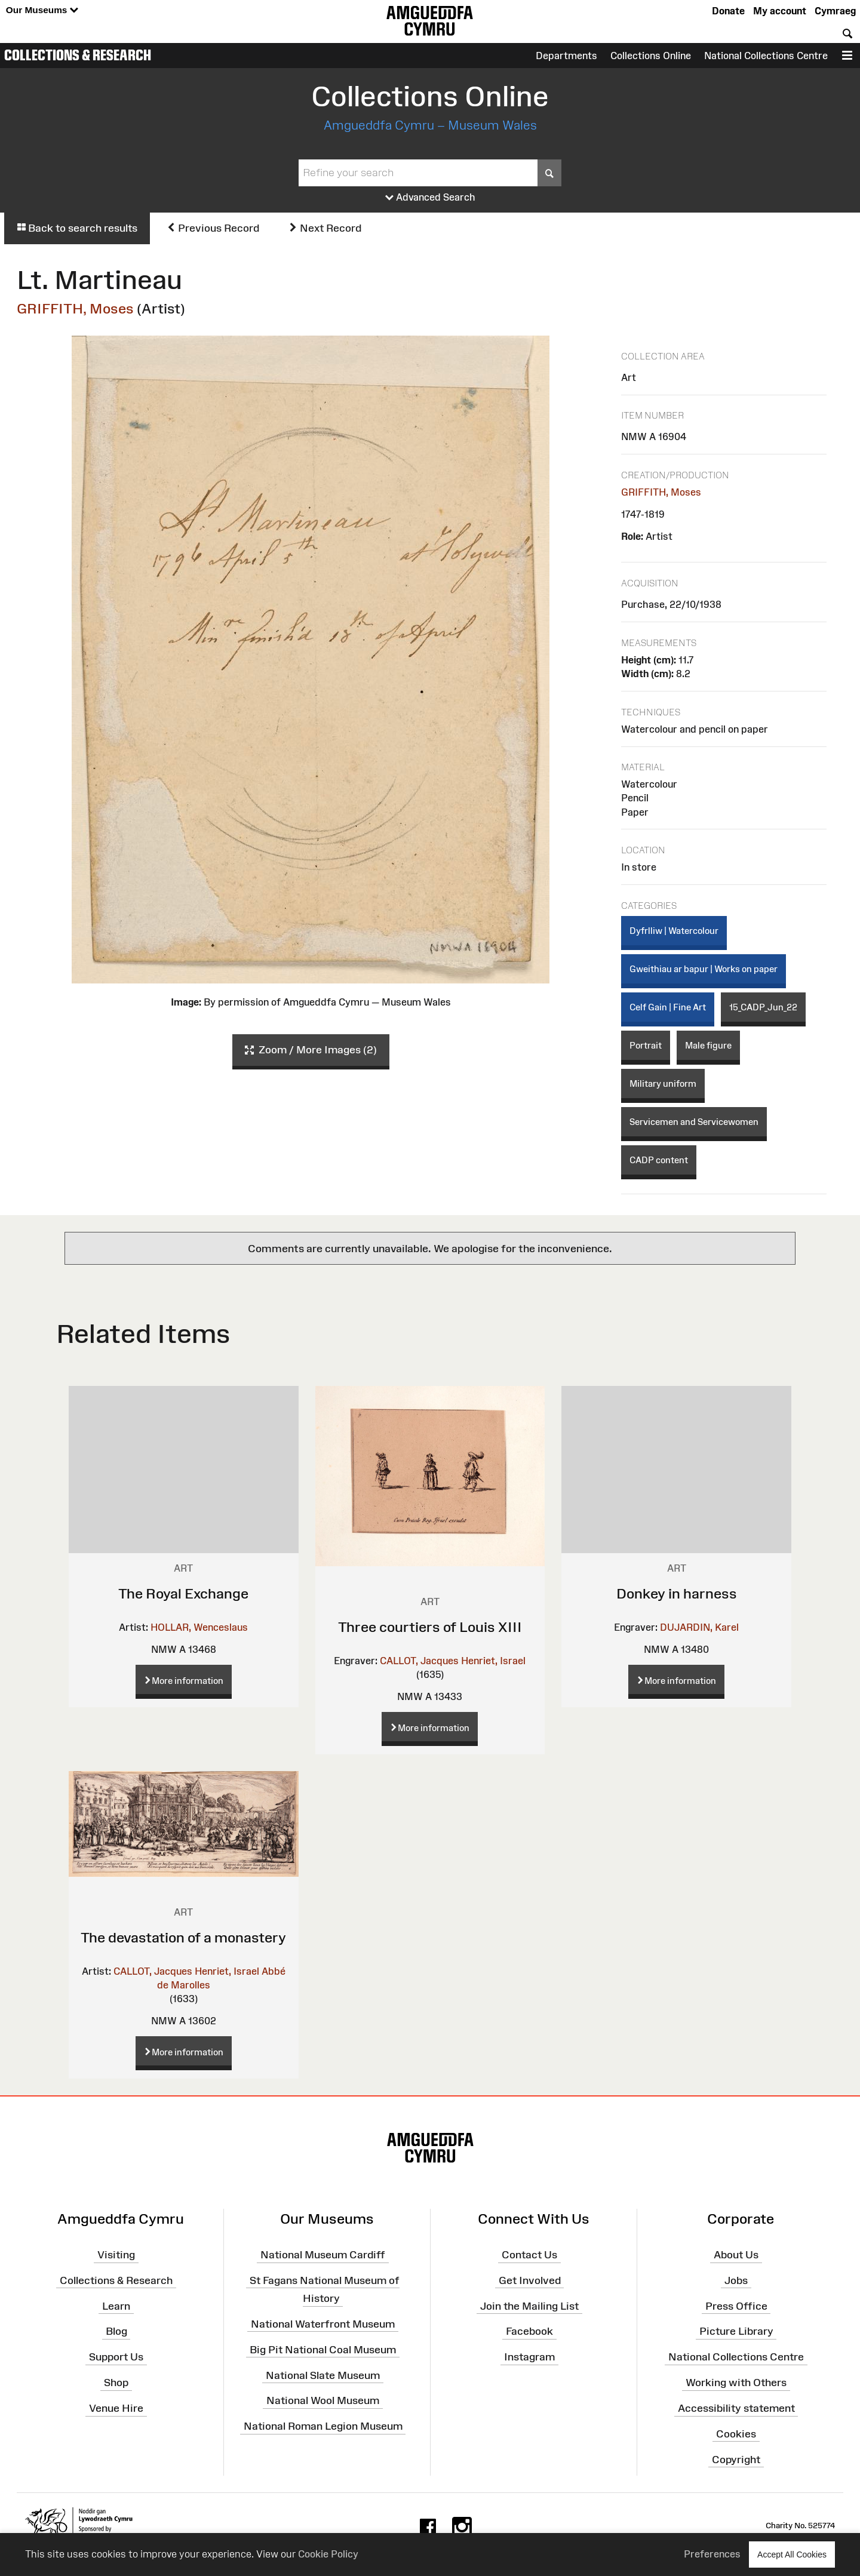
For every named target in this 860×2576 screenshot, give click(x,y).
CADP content (658, 1160)
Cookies (736, 2434)
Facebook (529, 2331)
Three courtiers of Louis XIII (430, 1627)
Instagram (529, 2357)
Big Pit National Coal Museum (323, 2350)
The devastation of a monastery (183, 1937)
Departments (566, 55)
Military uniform (662, 1083)
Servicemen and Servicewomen (693, 1122)
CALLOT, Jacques (419, 1660)
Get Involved (530, 2280)
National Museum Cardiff (322, 2255)
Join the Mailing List (529, 2305)
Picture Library (736, 2331)
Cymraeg (835, 10)
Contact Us (529, 2255)
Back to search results (77, 228)
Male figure (708, 1045)
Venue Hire (116, 2408)
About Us (736, 2255)
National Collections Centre (766, 55)
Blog (116, 2331)
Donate (728, 10)
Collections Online (650, 55)
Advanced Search (430, 198)
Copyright (736, 2459)
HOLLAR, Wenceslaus (199, 1627)
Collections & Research (77, 55)
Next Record (324, 228)
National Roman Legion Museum (323, 2426)
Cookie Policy (328, 2554)
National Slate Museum (323, 2375)
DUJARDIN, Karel (699, 1627)
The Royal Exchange (183, 1593)
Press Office (736, 2305)
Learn (116, 2305)
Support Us (116, 2357)
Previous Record (213, 228)
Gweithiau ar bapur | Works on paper (703, 969)
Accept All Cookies (792, 2554)
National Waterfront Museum (323, 2324)
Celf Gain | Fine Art (667, 1007)
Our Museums (42, 10)
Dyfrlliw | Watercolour (673, 931)
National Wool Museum (322, 2400)
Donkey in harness (676, 1593)
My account (779, 10)
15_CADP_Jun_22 (763, 1007)
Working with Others (736, 2383)
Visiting (116, 2255)
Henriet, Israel (493, 1660)
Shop (116, 2383)
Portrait (645, 1045)
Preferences (712, 2554)
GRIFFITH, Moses (75, 308)
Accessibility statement (736, 2408)
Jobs (736, 2280)
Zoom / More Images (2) (311, 1050)
